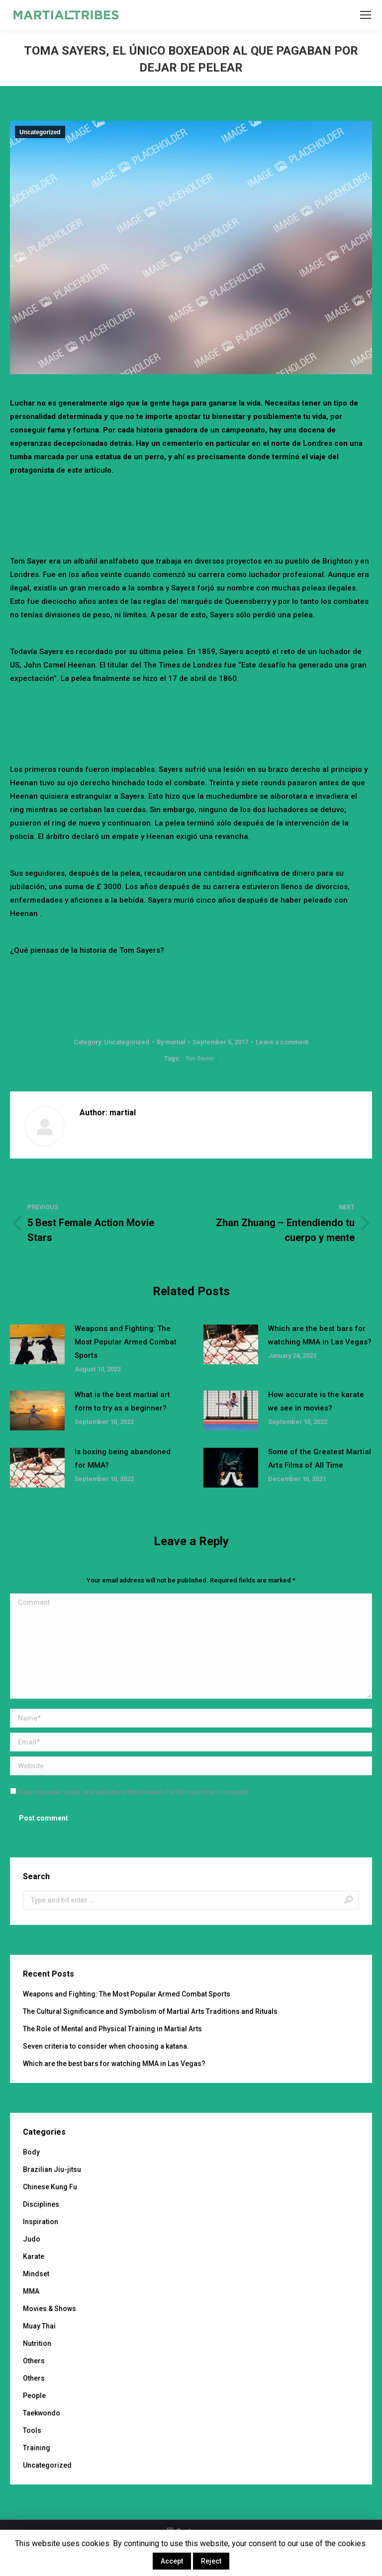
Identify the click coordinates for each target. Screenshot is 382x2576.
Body (31, 2152)
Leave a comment (282, 1042)
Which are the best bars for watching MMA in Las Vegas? (320, 1335)
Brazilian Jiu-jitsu (52, 2169)
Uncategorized (40, 132)
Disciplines (41, 2204)
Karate (33, 2256)
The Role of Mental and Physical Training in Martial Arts (112, 2029)
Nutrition (37, 2343)
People (34, 2396)
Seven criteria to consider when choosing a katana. (106, 2046)
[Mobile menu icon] (365, 14)
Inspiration (40, 2222)
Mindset (36, 2274)
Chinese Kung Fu (50, 2187)
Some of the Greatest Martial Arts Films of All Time (319, 1458)
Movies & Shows (49, 2309)
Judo (31, 2239)
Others (34, 2361)
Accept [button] (172, 2561)
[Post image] (37, 1344)
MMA (31, 2291)
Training (36, 2448)
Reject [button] (211, 2561)
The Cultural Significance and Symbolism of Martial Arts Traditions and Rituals (150, 2011)
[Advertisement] (191, 504)
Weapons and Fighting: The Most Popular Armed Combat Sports (126, 1342)
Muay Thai (39, 2326)
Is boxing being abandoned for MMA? (123, 1458)
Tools (32, 2430)
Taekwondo (41, 2413)
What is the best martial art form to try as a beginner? (122, 1401)
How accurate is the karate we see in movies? (316, 1401)
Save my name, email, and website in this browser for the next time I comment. (134, 1792)
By (171, 1042)
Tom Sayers (200, 1058)
